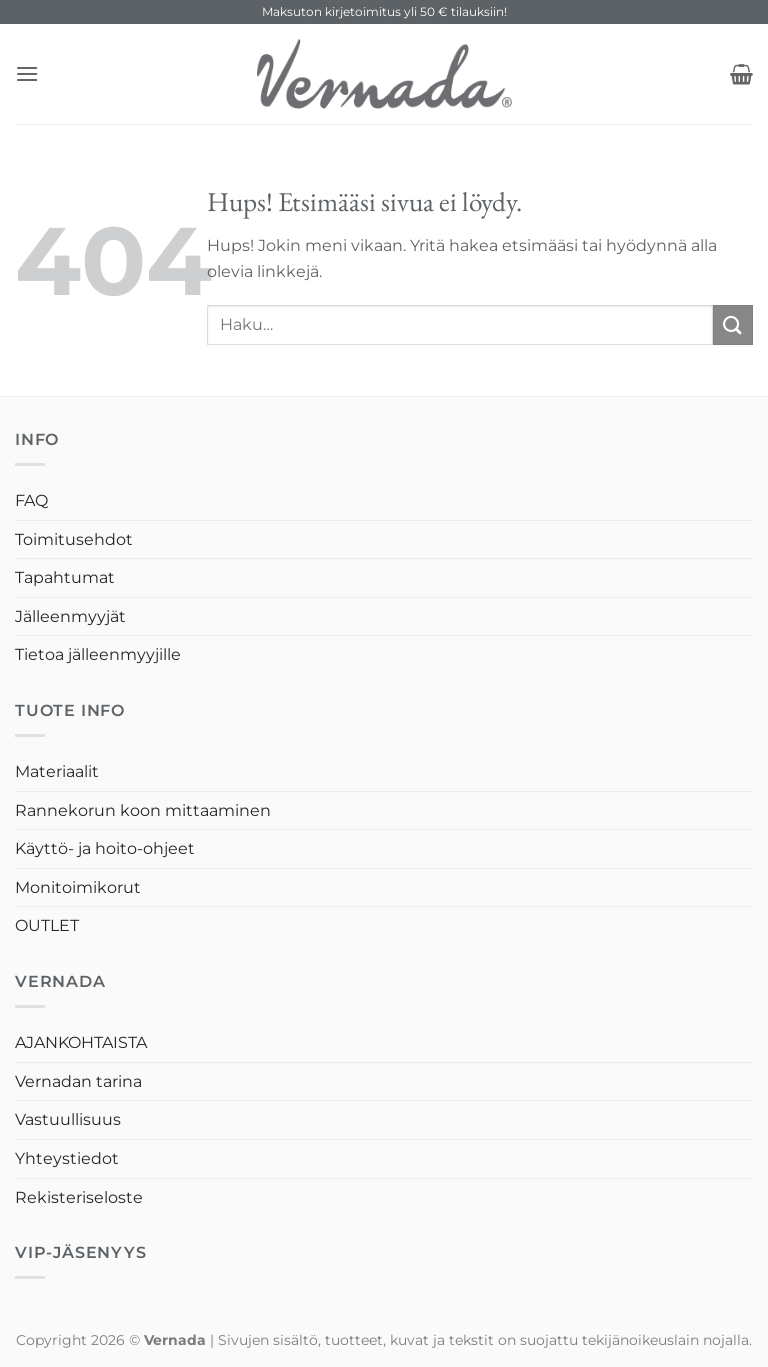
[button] (27, 73)
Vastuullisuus (68, 1119)
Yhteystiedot (67, 1158)
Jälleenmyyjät (70, 616)
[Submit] (733, 324)
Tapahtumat (65, 577)
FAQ (31, 500)
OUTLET (47, 925)
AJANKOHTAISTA (81, 1042)
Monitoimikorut (78, 887)
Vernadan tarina (78, 1081)
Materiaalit (57, 771)
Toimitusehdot (74, 539)
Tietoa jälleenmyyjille (98, 654)
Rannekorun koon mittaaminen (143, 810)
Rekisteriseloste (79, 1197)
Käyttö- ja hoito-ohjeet (105, 848)
